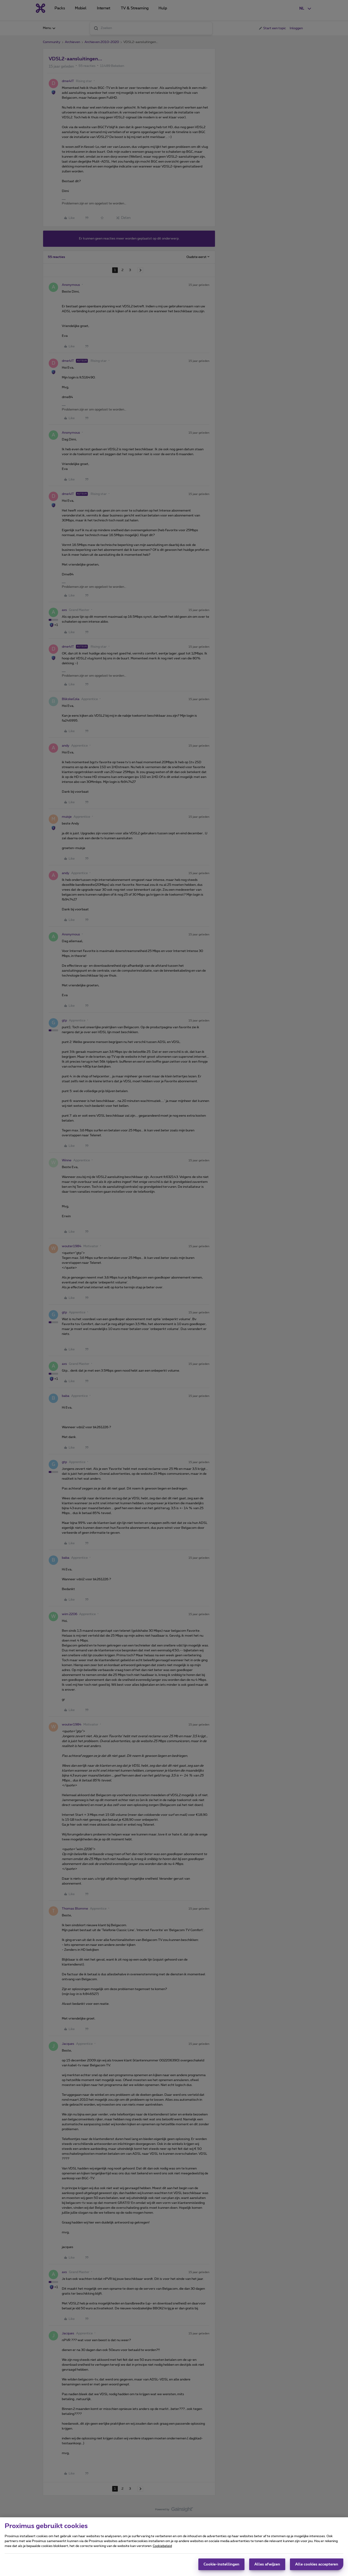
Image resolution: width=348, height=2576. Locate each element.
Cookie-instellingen (221, 2564)
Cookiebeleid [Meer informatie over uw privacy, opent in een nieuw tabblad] (162, 2546)
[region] (174, 2546)
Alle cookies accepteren (316, 2564)
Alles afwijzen (267, 2564)
